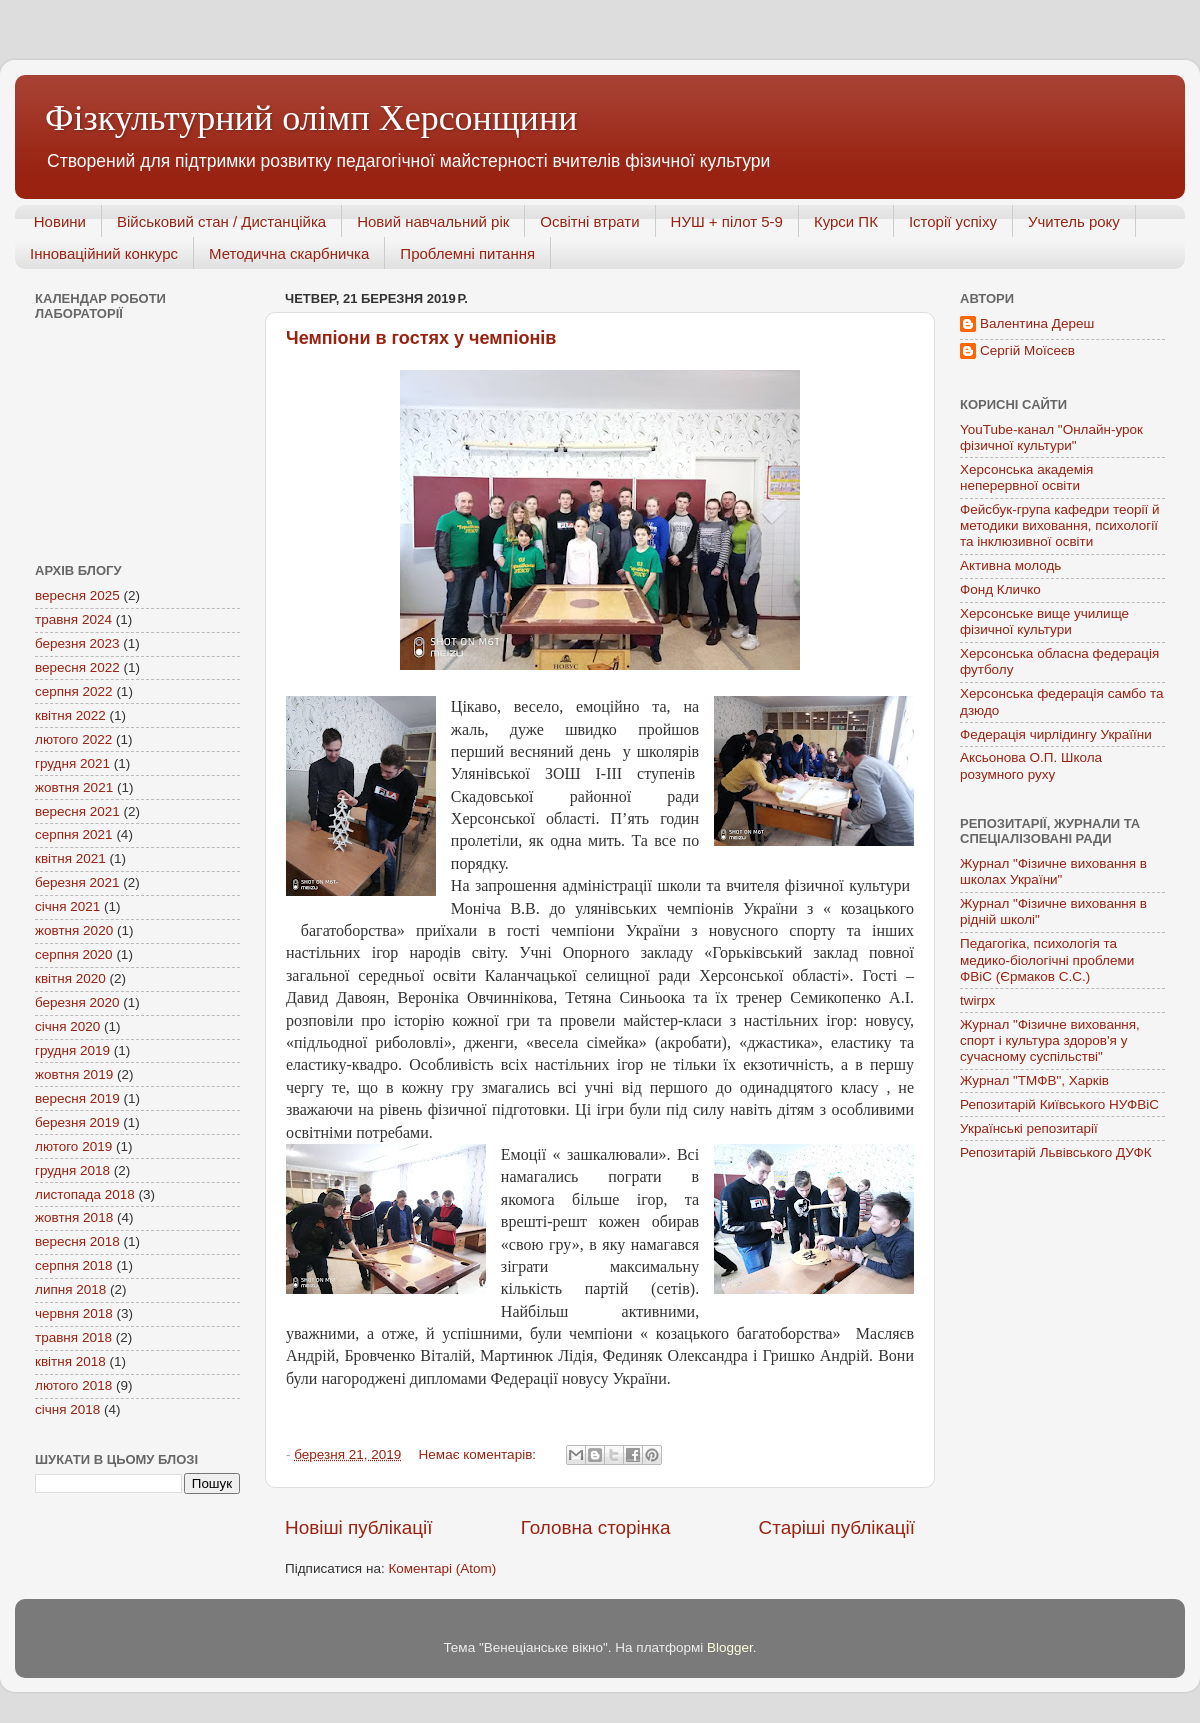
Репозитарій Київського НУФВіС (1059, 1104)
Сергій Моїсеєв (1027, 350)
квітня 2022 (70, 715)
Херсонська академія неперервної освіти (1026, 477)
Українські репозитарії (1029, 1128)
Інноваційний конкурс (104, 253)
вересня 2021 (77, 811)
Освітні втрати (589, 221)
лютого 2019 (73, 1146)
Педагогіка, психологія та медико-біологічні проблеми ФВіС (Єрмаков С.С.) (1047, 959)
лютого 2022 (73, 739)
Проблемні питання (467, 253)
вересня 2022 (77, 667)
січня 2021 (67, 906)
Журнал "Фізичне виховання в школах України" (1053, 871)
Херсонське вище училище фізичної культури (1044, 621)
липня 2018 (70, 1289)
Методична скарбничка (289, 253)
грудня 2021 (72, 763)
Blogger (730, 1647)
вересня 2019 (77, 1098)
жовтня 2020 (74, 930)
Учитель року (1074, 221)
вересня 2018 (77, 1241)
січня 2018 (67, 1409)
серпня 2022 (74, 691)
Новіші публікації (359, 1527)
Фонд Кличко (1000, 589)
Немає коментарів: (479, 1454)
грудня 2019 (72, 1050)
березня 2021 (77, 882)
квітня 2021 (70, 858)
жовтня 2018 (74, 1217)
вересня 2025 (77, 595)
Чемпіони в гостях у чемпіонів (421, 338)
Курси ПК (846, 221)
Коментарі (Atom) (442, 1568)
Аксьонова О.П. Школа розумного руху (1031, 765)
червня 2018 (74, 1313)
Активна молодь (1010, 565)
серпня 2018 (74, 1265)
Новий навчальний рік (433, 221)
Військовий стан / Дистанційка (221, 221)
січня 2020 (67, 1026)
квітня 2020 (70, 978)
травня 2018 (73, 1337)
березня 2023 (77, 643)
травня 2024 (73, 619)
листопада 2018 (85, 1194)
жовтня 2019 (74, 1074)
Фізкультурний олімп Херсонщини (311, 118)
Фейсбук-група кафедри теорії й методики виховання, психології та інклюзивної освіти (1060, 525)
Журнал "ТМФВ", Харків (1034, 1080)
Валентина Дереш (1037, 323)
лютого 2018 (73, 1385)
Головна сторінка (596, 1527)
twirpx (977, 1000)
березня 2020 (77, 1002)
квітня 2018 (70, 1361)
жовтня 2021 (74, 787)
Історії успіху (953, 221)
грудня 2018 (72, 1170)
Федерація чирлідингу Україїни (1056, 734)
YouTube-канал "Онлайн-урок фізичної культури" (1051, 437)
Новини (60, 221)
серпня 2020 (74, 954)
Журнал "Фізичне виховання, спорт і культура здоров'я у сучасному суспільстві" (1050, 1040)
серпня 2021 (74, 834)
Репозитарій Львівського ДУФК (1056, 1152)
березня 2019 (77, 1122)
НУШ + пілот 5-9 (727, 221)
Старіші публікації (837, 1527)
